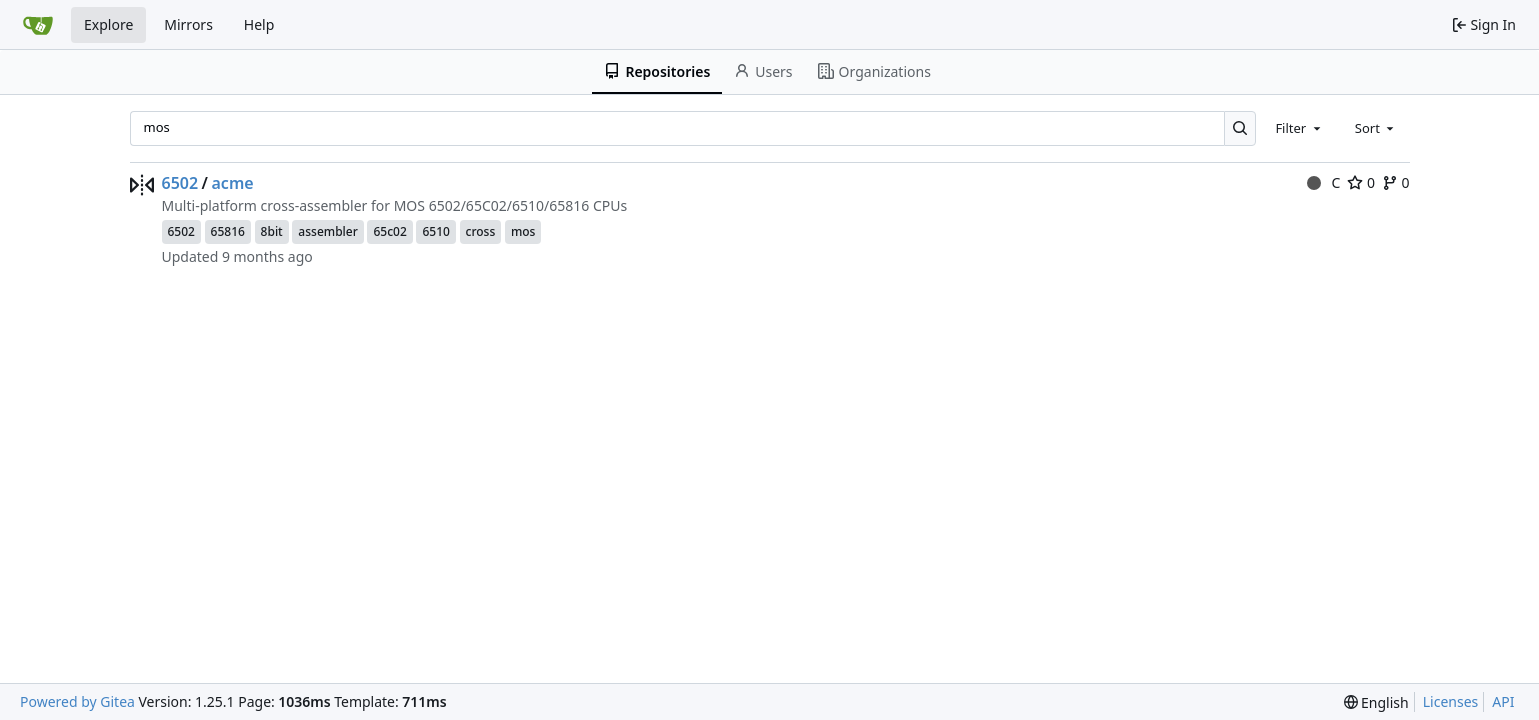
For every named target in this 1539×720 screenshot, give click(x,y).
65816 (228, 231)
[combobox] (1299, 128)
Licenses (1451, 701)
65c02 (389, 231)
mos (523, 231)
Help (259, 24)
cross (481, 231)
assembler (327, 231)
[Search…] (1240, 128)
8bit (272, 231)
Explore (108, 24)
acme (233, 183)
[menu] (1376, 702)
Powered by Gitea (77, 701)
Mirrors (188, 24)
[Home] (38, 25)
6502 (180, 183)
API (1503, 701)
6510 (435, 231)
